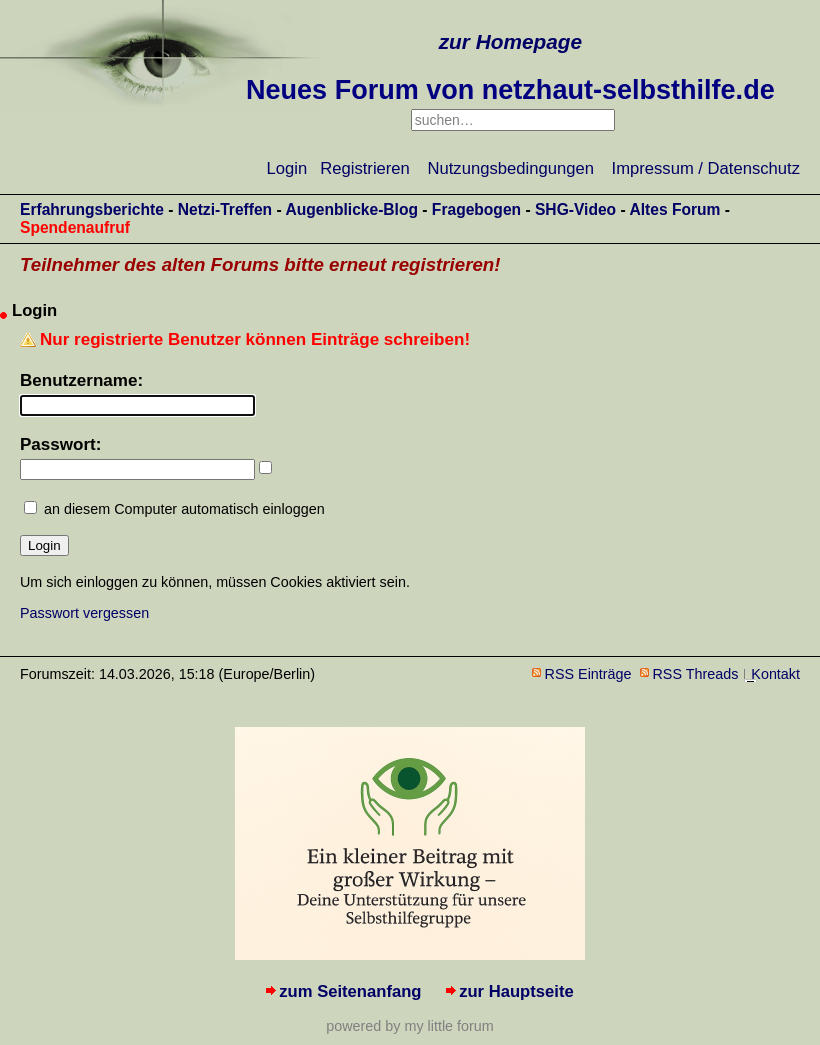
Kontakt (775, 674)
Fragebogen (476, 209)
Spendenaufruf (75, 227)
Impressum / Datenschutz (706, 168)
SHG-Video (575, 209)
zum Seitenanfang (350, 991)
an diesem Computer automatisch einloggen (184, 509)
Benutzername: (81, 380)
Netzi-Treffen (225, 209)
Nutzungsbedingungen (511, 168)
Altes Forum (674, 209)
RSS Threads (696, 674)
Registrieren (365, 168)
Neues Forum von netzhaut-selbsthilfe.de (510, 90)
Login (287, 168)
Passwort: (60, 444)
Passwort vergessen (84, 613)
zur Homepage (510, 41)
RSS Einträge (588, 674)
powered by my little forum (409, 1026)
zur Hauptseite (516, 991)
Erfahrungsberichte (92, 209)
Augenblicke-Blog (351, 209)
